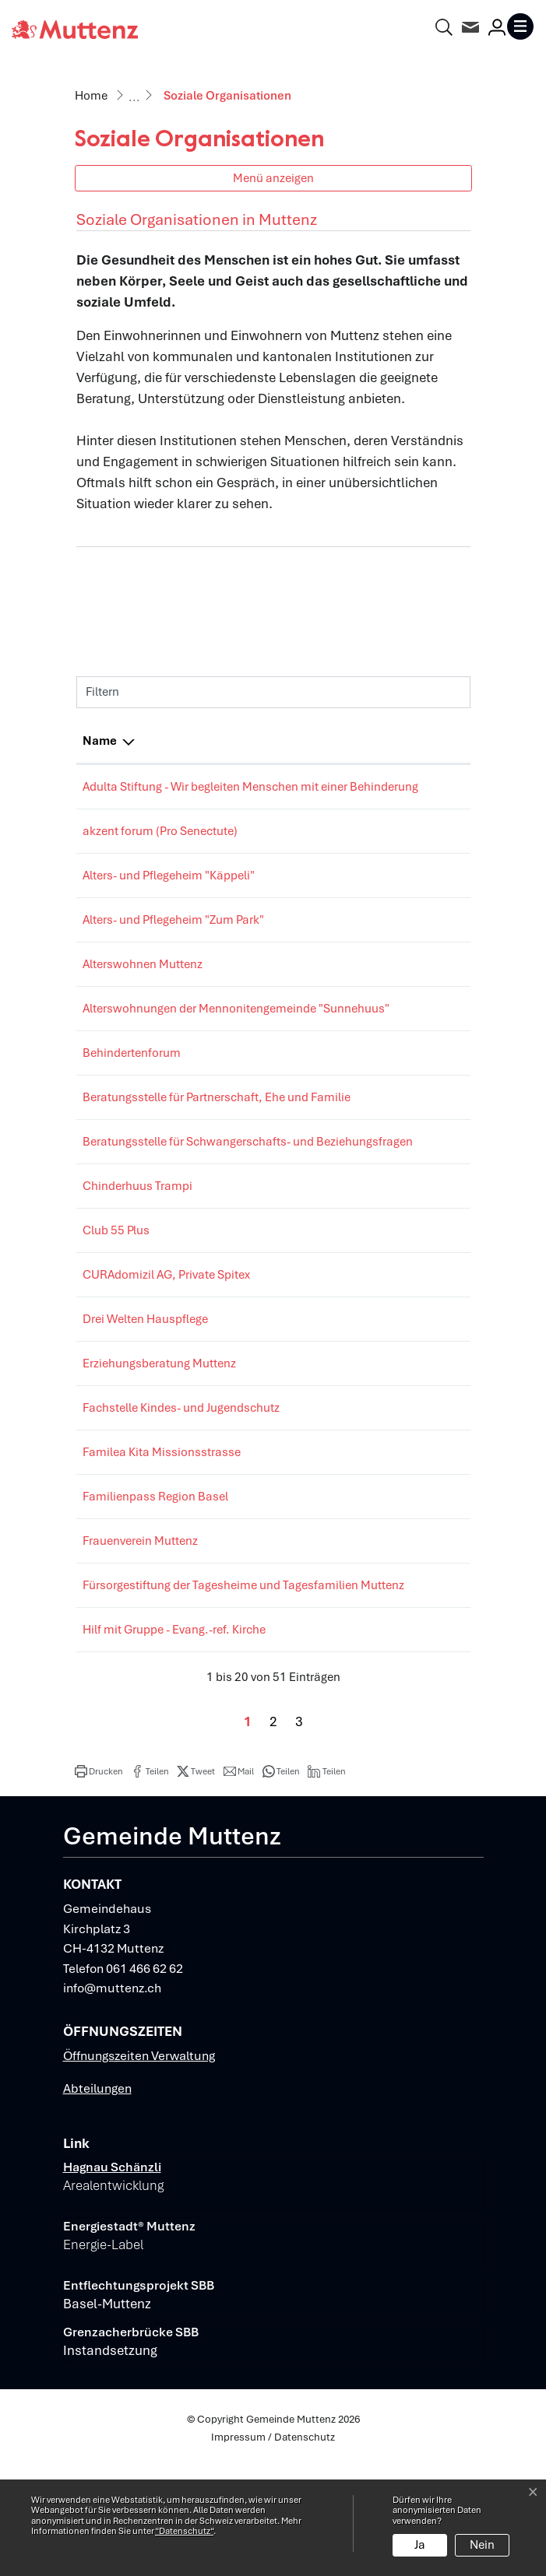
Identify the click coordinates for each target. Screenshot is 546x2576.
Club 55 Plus (116, 1305)
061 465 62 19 (378, 983)
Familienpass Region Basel (155, 1590)
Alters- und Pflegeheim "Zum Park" (173, 938)
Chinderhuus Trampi (137, 1261)
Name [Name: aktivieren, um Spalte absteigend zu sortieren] (100, 741)
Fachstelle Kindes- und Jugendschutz (181, 1501)
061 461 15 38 (378, 1261)
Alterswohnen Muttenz (143, 983)
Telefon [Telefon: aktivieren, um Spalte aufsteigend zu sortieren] (361, 741)
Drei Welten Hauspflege (145, 1412)
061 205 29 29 (378, 1090)
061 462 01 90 (378, 1634)
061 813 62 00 (378, 787)
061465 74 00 (377, 1368)
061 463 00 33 (378, 1412)
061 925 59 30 (378, 1501)
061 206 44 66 (378, 850)
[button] (99, 1883)
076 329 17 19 (378, 1027)
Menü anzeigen (273, 177)
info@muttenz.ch (112, 2100)
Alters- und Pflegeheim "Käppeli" (169, 894)
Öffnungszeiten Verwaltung (139, 2168)
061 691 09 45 (378, 1590)
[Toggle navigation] (520, 26)
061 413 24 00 (378, 1198)
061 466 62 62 (144, 2080)
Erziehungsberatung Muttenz (159, 1457)
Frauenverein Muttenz (140, 1634)
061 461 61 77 (378, 1134)
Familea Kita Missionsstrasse (162, 1545)
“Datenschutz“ (184, 2530)
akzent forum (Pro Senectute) (160, 850)
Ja (419, 2545)
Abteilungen (97, 2200)
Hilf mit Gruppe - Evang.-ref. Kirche (174, 1742)
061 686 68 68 (378, 1457)
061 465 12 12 (378, 894)
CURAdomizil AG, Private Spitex (166, 1368)
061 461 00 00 (378, 938)
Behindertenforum (132, 1090)
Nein (482, 2545)
